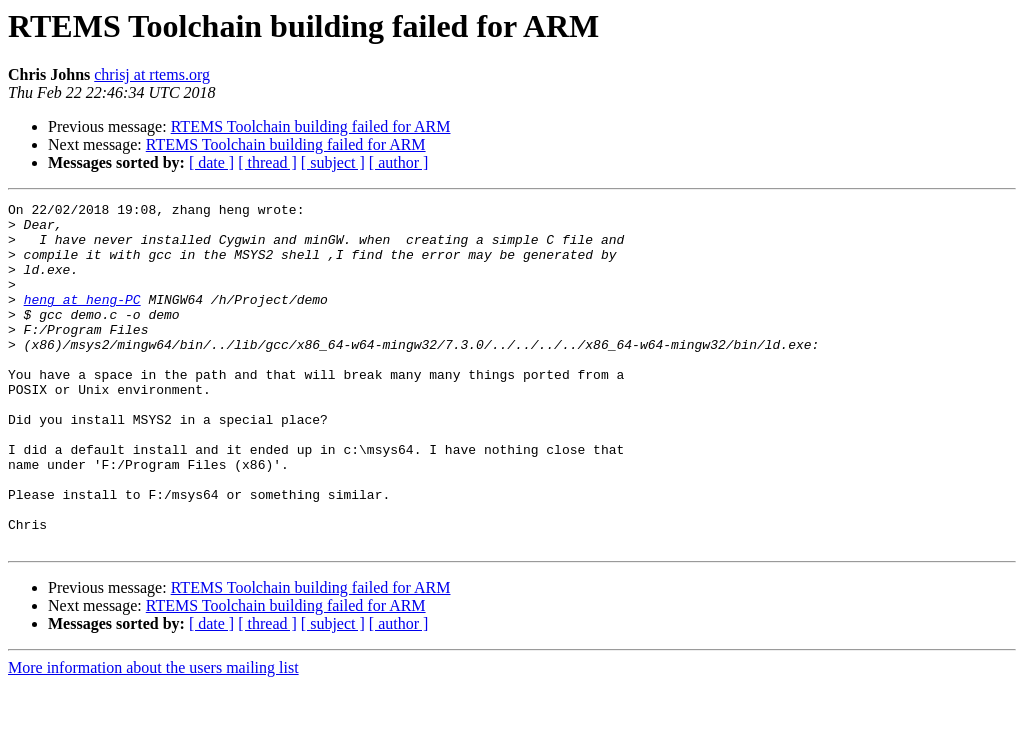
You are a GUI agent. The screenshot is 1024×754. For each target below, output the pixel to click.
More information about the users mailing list (153, 736)
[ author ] (399, 162)
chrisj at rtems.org (152, 74)
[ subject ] (333, 162)
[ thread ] (267, 162)
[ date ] (211, 162)
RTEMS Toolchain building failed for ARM (311, 126)
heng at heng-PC (82, 320)
